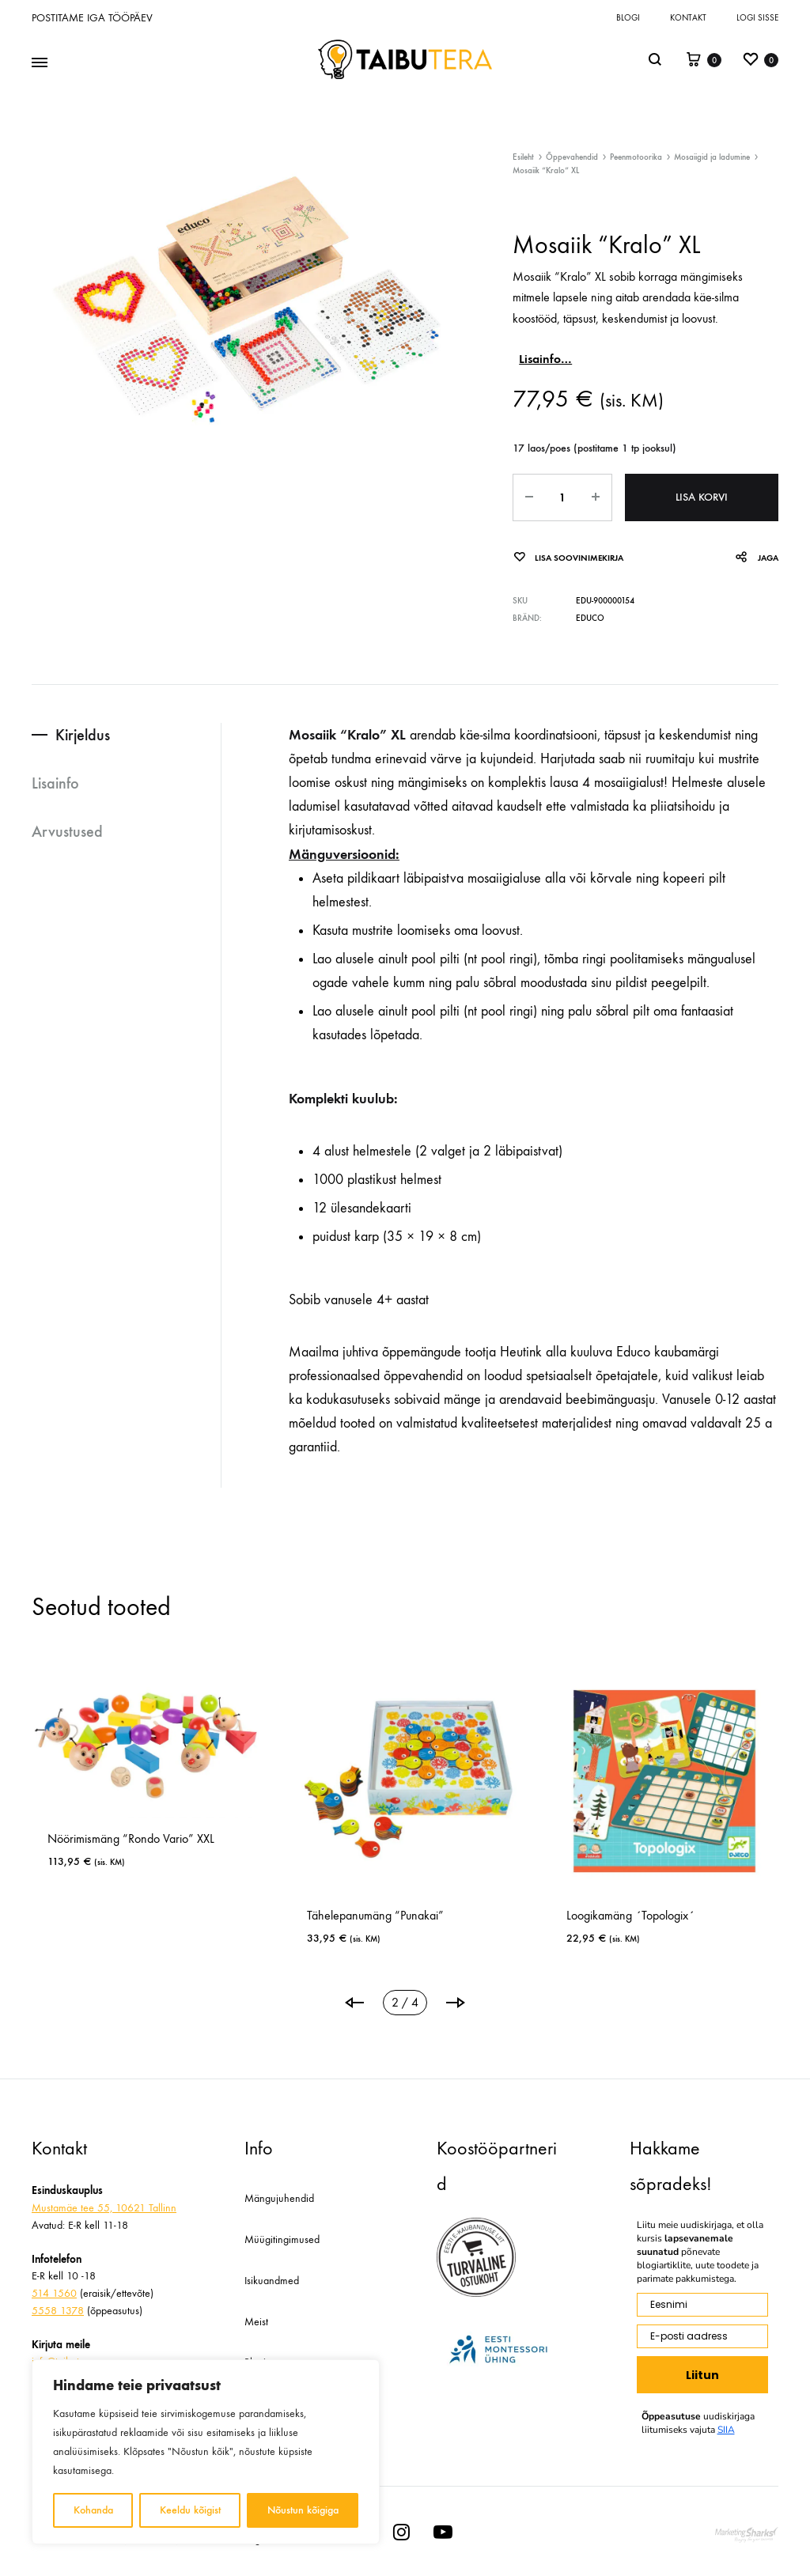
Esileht (523, 157)
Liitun (702, 2375)
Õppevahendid (572, 157)
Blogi (628, 18)
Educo (590, 618)
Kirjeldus (82, 734)
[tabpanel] (385, 1813)
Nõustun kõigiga (303, 2510)
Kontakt (688, 18)
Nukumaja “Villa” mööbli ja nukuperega (124, 1908)
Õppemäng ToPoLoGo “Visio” (620, 1915)
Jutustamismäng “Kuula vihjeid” (362, 1915)
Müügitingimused (282, 2239)
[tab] (126, 735)
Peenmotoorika (636, 157)
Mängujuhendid (279, 2198)
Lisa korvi (702, 497)
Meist (256, 2321)
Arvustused (67, 831)
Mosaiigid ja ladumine (712, 157)
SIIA (726, 2429)
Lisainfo (55, 783)
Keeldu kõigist (190, 2510)
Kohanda (93, 2510)
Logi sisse (757, 18)
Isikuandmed (271, 2280)
